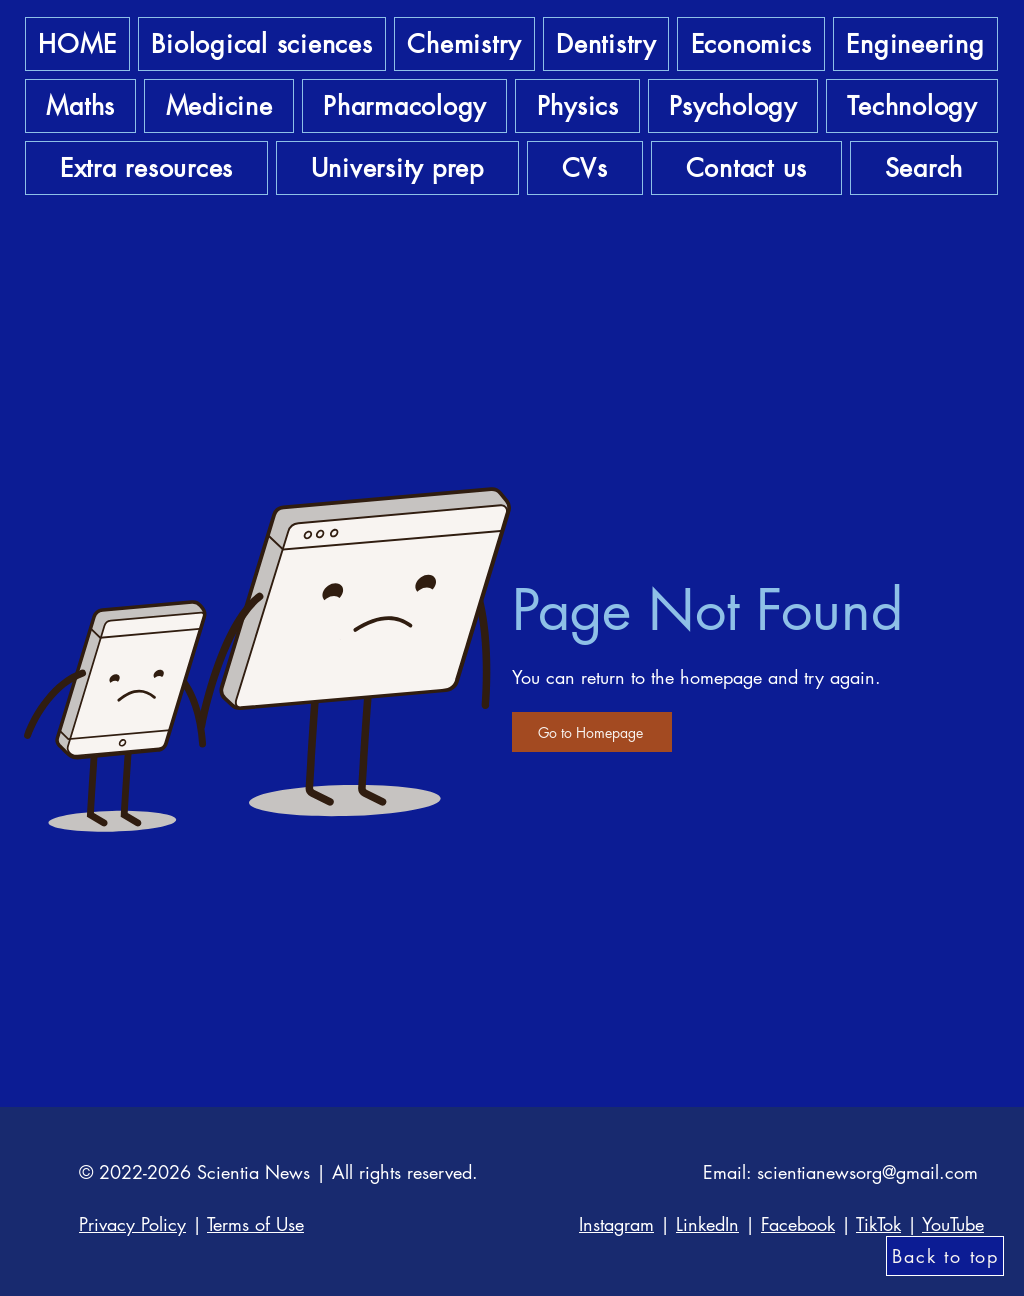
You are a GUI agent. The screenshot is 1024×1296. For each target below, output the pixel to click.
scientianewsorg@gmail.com (867, 1172)
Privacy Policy (132, 1224)
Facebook (798, 1224)
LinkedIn (707, 1224)
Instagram (616, 1224)
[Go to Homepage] (592, 732)
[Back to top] (945, 1256)
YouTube (953, 1224)
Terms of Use (255, 1224)
